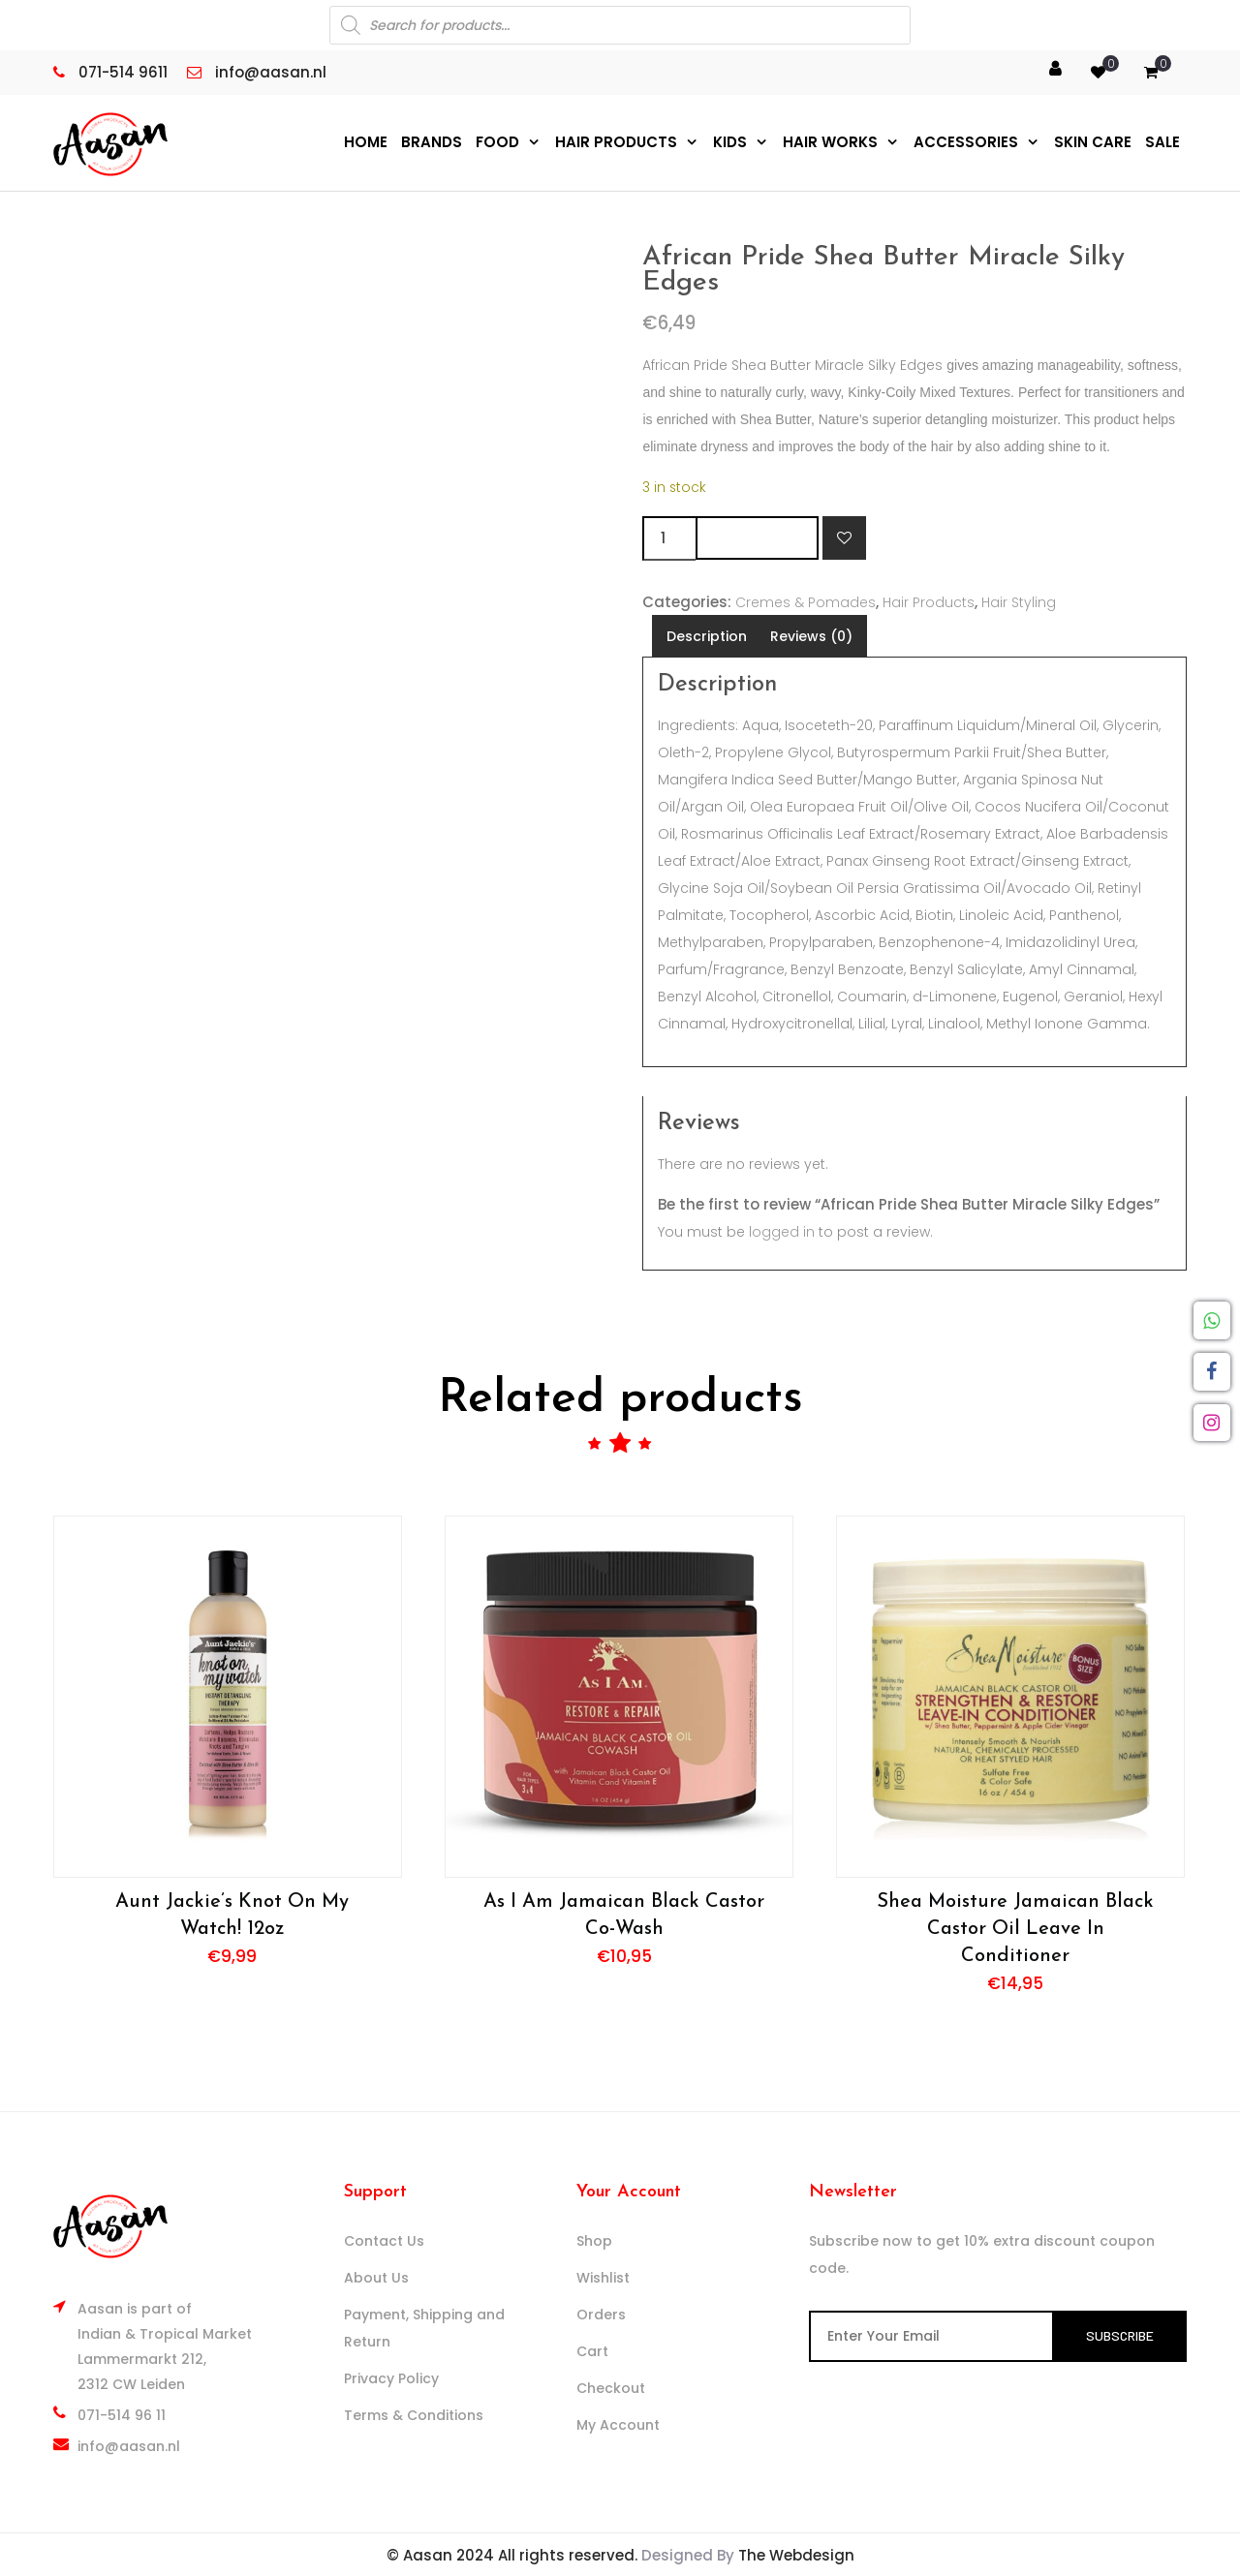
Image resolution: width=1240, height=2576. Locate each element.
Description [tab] (706, 635)
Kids (730, 142)
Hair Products (616, 142)
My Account (618, 2424)
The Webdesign (796, 2554)
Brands (431, 142)
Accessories (966, 142)
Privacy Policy (391, 2377)
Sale (1162, 142)
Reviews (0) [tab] (811, 635)
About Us (376, 2276)
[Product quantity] (668, 537)
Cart (592, 2350)
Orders (601, 2313)
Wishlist (603, 2276)
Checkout (610, 2387)
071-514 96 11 (122, 2414)
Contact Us (384, 2240)
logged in (782, 1231)
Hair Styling (1018, 601)
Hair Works (830, 142)
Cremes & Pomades (805, 601)
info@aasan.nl (129, 2445)
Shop (594, 2240)
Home (366, 142)
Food (497, 142)
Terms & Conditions (413, 2414)
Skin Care (1093, 142)
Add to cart (757, 537)
